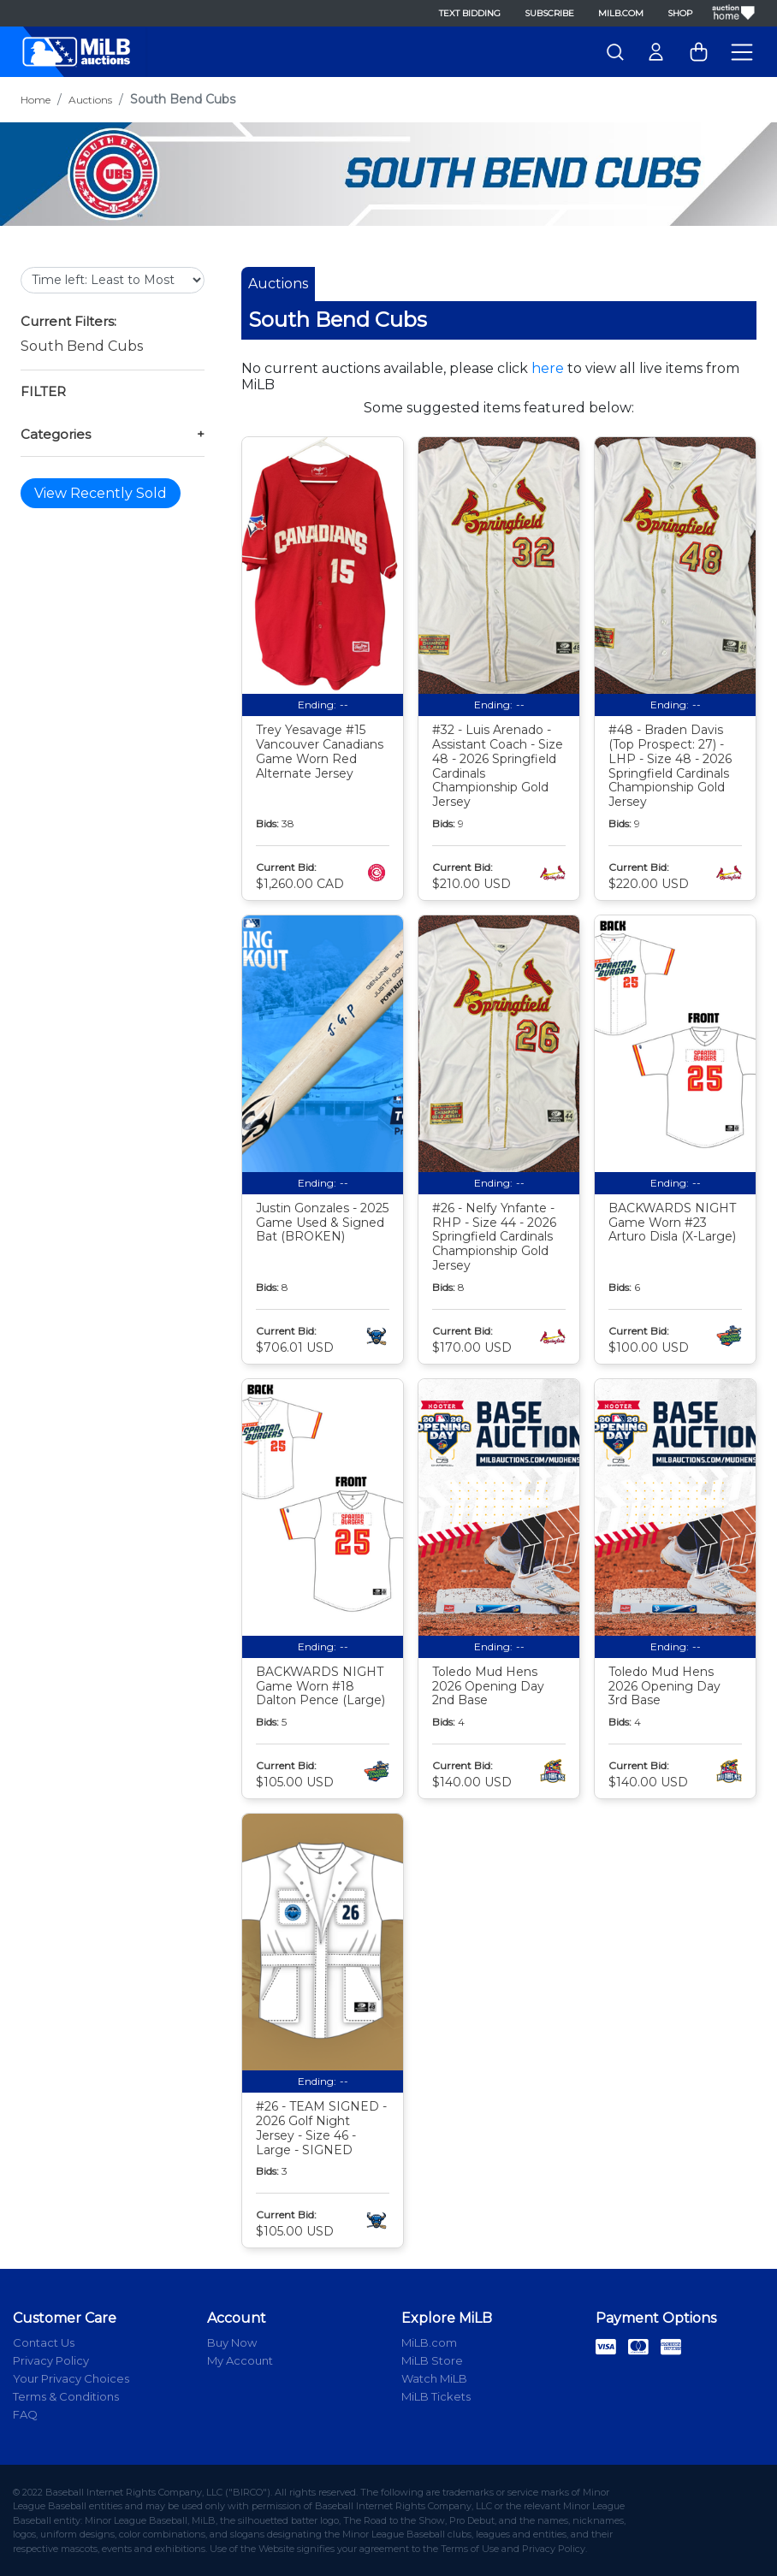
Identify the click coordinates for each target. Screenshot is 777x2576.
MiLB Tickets (436, 2396)
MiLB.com (621, 13)
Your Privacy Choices (71, 2378)
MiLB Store (432, 2360)
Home (35, 99)
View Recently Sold (100, 493)
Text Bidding (470, 13)
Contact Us (43, 2342)
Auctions (90, 99)
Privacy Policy (51, 2360)
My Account (240, 2360)
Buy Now (232, 2342)
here (547, 368)
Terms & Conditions (66, 2396)
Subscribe (549, 13)
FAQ (25, 2414)
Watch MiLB (434, 2378)
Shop (679, 13)
